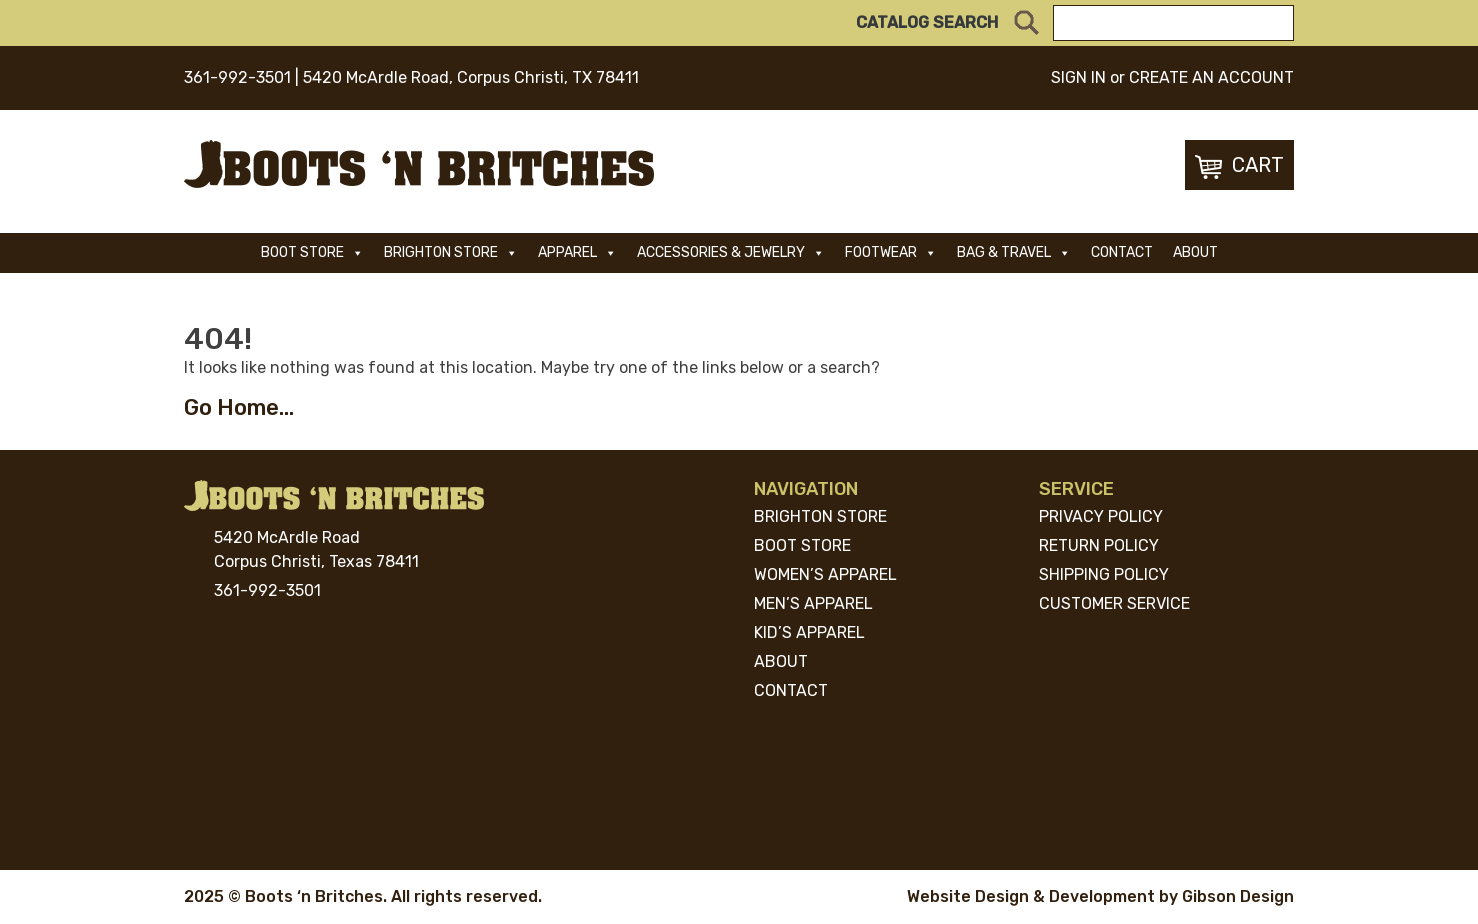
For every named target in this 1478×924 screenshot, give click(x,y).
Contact (1122, 252)
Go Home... (239, 407)
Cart (1239, 166)
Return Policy (1099, 545)
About (1195, 252)
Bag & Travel (1014, 252)
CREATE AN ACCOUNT (1211, 77)
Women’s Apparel (825, 574)
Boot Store (312, 252)
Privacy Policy (1101, 516)
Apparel (577, 252)
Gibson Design (1238, 896)
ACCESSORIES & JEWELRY (731, 252)
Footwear (891, 252)
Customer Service (1114, 603)
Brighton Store (451, 252)
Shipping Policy (1104, 574)
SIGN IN (1078, 77)
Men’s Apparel (813, 603)
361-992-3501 (237, 77)
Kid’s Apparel (809, 632)
